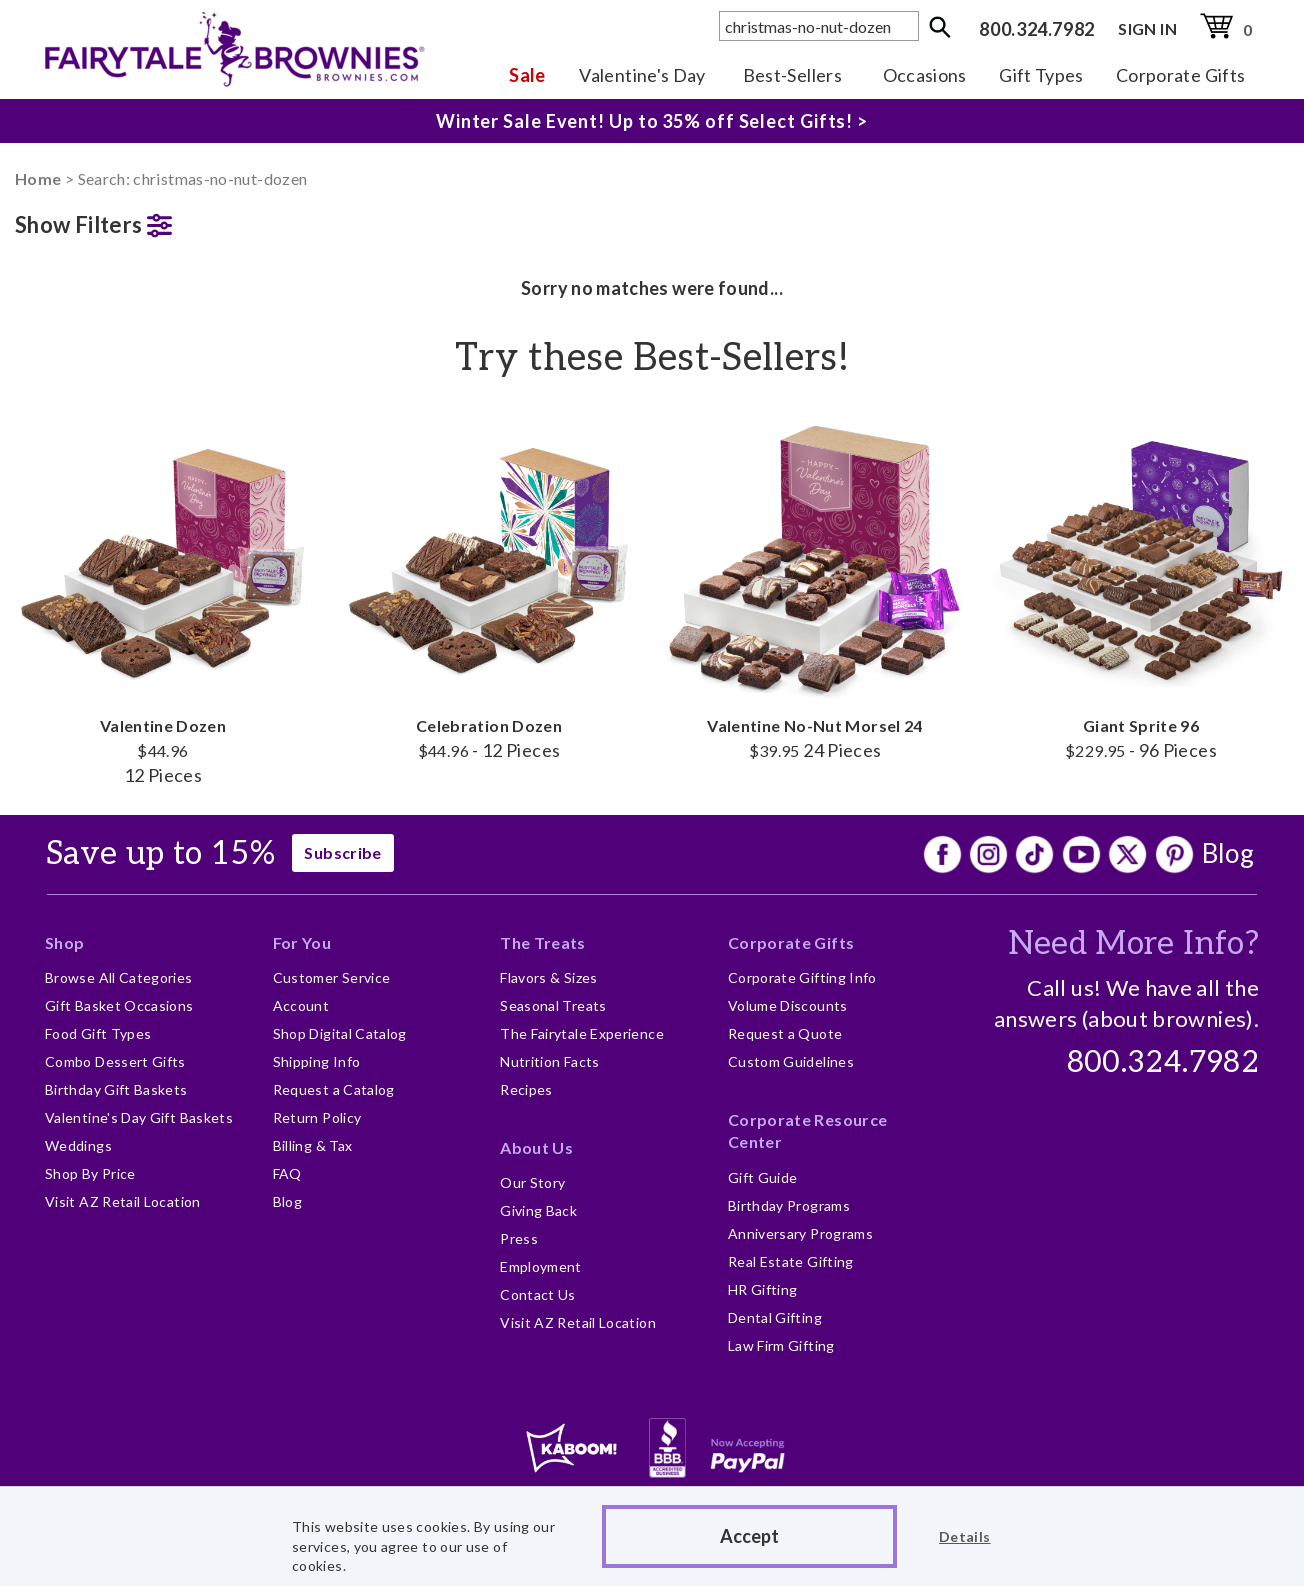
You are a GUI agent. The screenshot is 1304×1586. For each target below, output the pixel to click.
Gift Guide (763, 1177)
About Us (536, 1147)
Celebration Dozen (489, 586)
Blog (1228, 853)
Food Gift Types (98, 1033)
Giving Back (538, 1210)
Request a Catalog (334, 1089)
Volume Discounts (788, 1005)
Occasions (925, 75)
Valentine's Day (642, 75)
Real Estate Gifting (791, 1261)
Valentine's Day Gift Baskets (139, 1117)
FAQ (287, 1173)
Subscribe (342, 852)
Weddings (78, 1145)
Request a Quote (785, 1033)
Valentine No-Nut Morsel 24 (815, 586)
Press (519, 1238)
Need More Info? (1133, 944)
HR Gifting (763, 1289)
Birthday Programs (789, 1205)
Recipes (526, 1089)
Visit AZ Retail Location (123, 1201)
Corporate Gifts (1180, 75)
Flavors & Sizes (548, 977)
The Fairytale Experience (582, 1033)
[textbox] (819, 26)
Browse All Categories (119, 977)
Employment (541, 1266)
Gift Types (1041, 75)
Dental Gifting (775, 1317)
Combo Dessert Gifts (115, 1061)
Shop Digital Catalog (340, 1033)
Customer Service (332, 977)
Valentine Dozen (163, 598)
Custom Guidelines (791, 1061)
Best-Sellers (792, 75)
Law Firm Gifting (781, 1345)
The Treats (543, 942)
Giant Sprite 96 (1141, 586)
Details (965, 1536)
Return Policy (317, 1117)
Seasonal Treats (553, 1005)
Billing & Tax (313, 1145)
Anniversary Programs (800, 1233)
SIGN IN (1147, 28)
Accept (749, 1536)
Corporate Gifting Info (802, 977)
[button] (163, 220)
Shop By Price (90, 1173)
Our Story (532, 1182)
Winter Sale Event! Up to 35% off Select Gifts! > (652, 117)
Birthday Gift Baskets (116, 1089)
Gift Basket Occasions (119, 1005)
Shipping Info (317, 1061)
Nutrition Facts (549, 1061)
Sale (527, 75)
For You (302, 942)
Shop (64, 942)
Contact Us (538, 1294)
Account (301, 1005)
